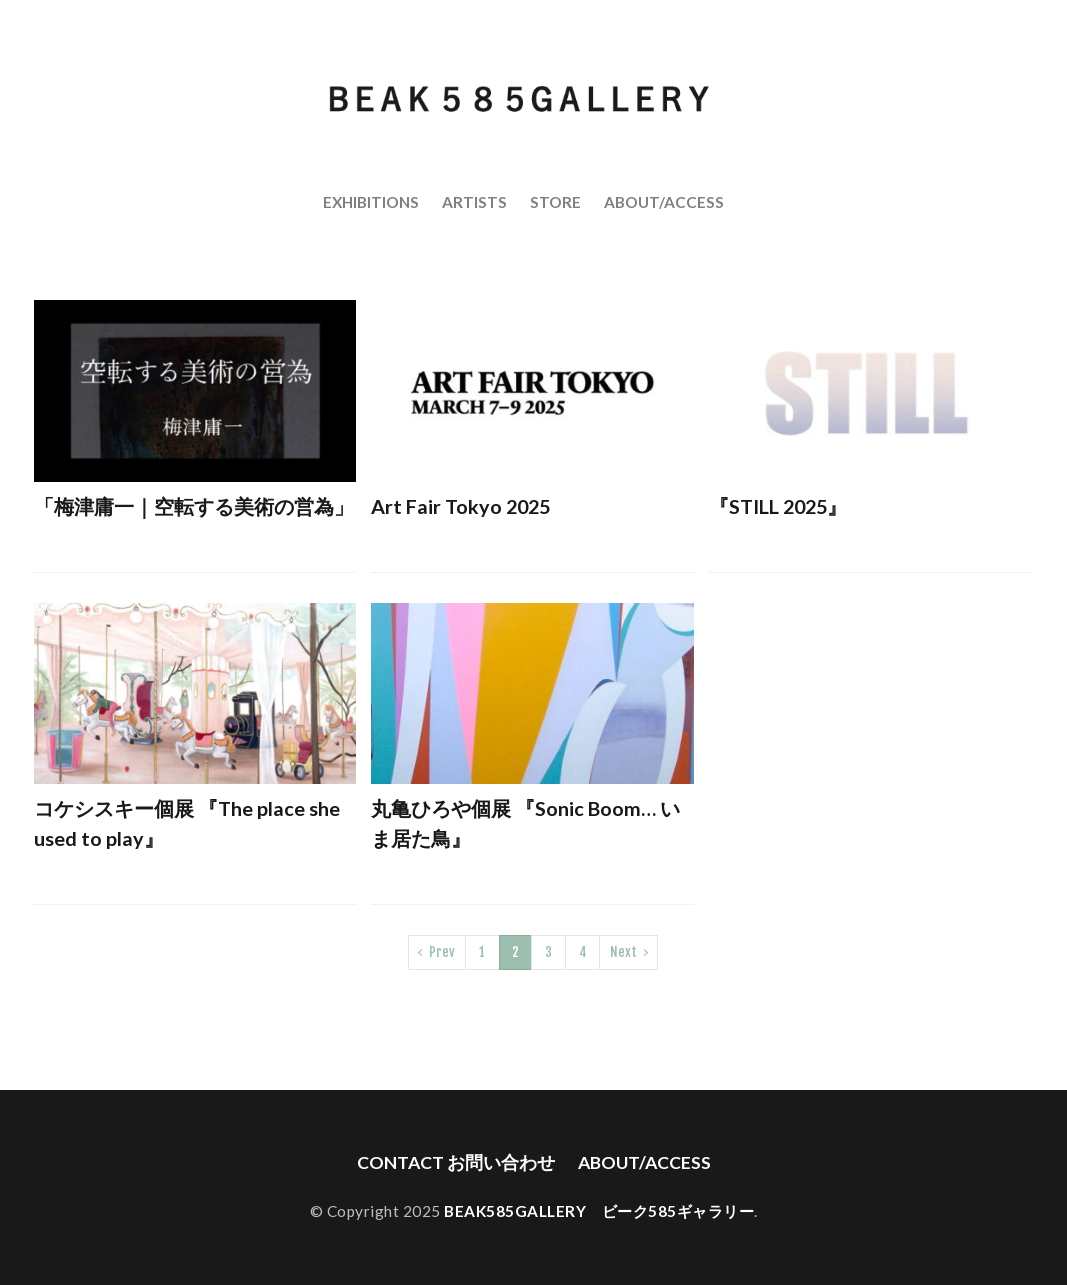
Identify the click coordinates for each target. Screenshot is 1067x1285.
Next (623, 952)
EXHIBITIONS (371, 202)
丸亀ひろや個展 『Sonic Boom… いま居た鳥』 (525, 823)
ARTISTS (474, 202)
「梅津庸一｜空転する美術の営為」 (194, 506)
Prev (442, 952)
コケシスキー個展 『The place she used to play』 (187, 823)
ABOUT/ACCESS (664, 202)
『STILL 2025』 (778, 506)
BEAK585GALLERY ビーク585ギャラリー (599, 1211)
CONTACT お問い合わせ (456, 1162)
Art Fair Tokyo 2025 (460, 506)
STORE (555, 202)
